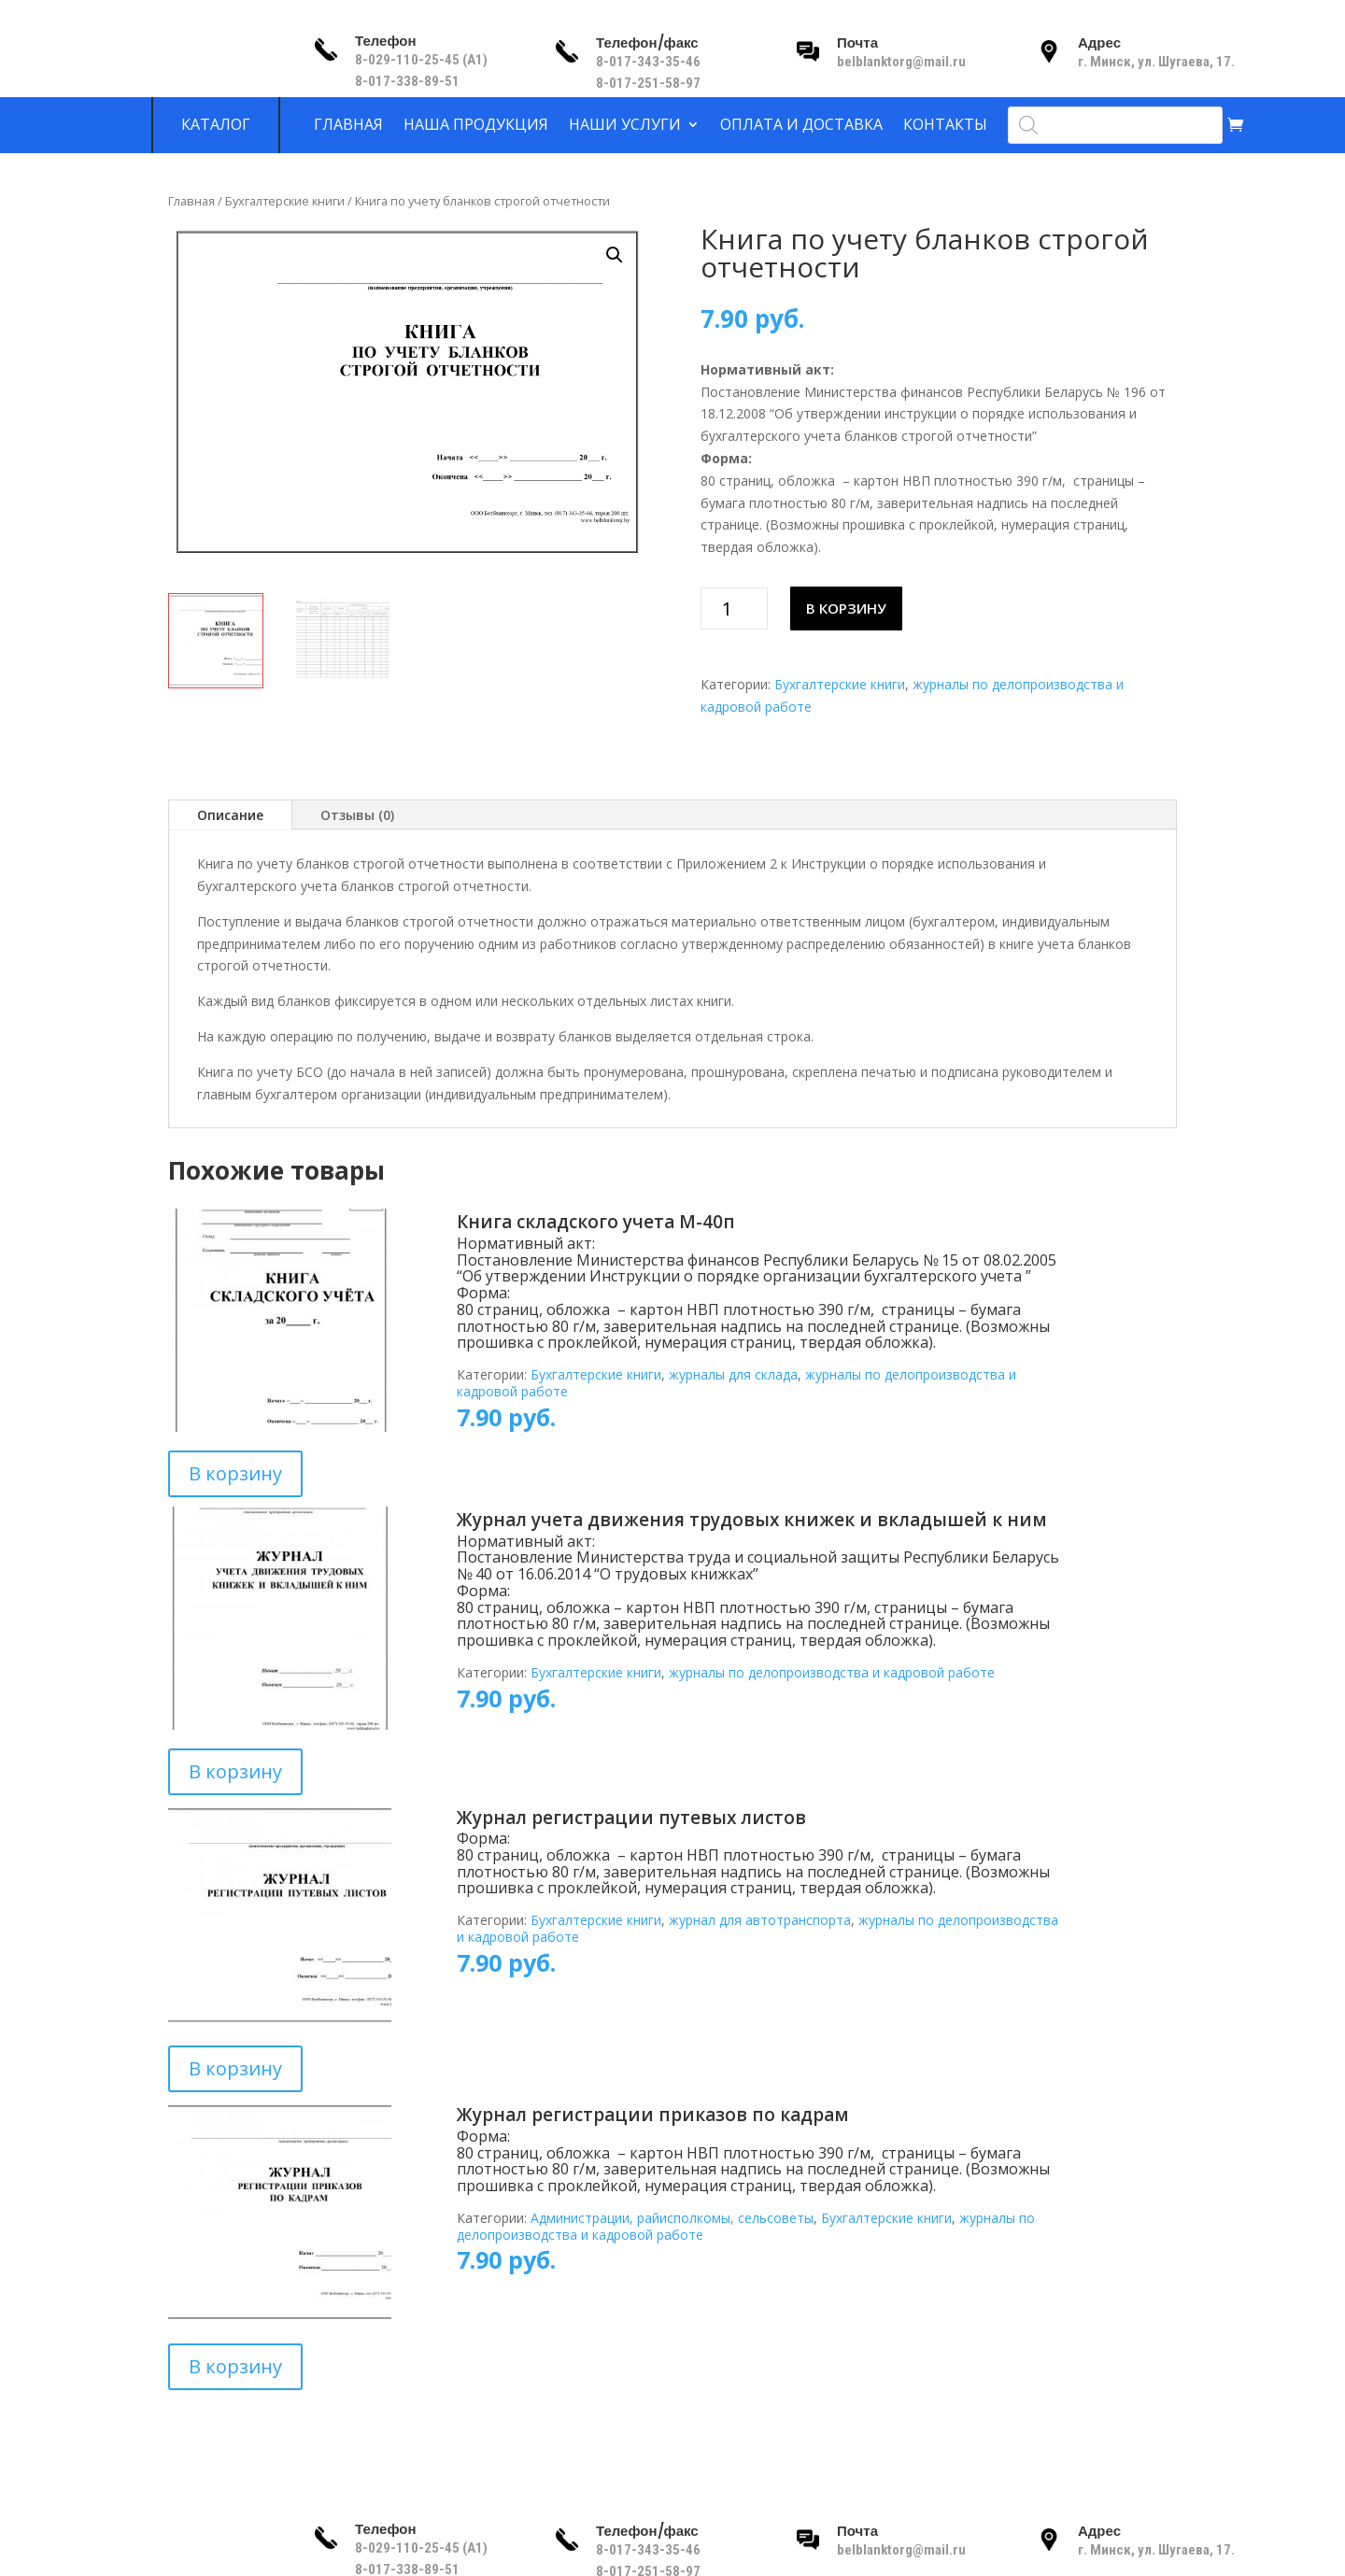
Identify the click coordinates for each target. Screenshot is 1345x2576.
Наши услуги (625, 125)
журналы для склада (733, 1374)
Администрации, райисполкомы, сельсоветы (672, 2218)
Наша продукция (476, 125)
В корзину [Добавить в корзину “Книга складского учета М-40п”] (235, 1473)
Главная (348, 125)
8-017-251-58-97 (648, 83)
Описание (230, 815)
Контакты (945, 125)
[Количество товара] (735, 608)
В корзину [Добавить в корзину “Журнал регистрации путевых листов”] (235, 2068)
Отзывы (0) (357, 815)
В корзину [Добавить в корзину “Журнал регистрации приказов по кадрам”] (235, 2366)
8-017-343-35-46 (649, 61)
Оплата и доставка (801, 125)
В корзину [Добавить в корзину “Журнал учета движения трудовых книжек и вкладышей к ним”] (235, 1771)
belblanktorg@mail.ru (901, 61)
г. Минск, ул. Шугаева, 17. (1156, 61)
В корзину (846, 608)
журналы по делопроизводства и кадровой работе (832, 1672)
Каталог (215, 125)
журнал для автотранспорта (760, 1920)
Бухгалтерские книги (285, 200)
